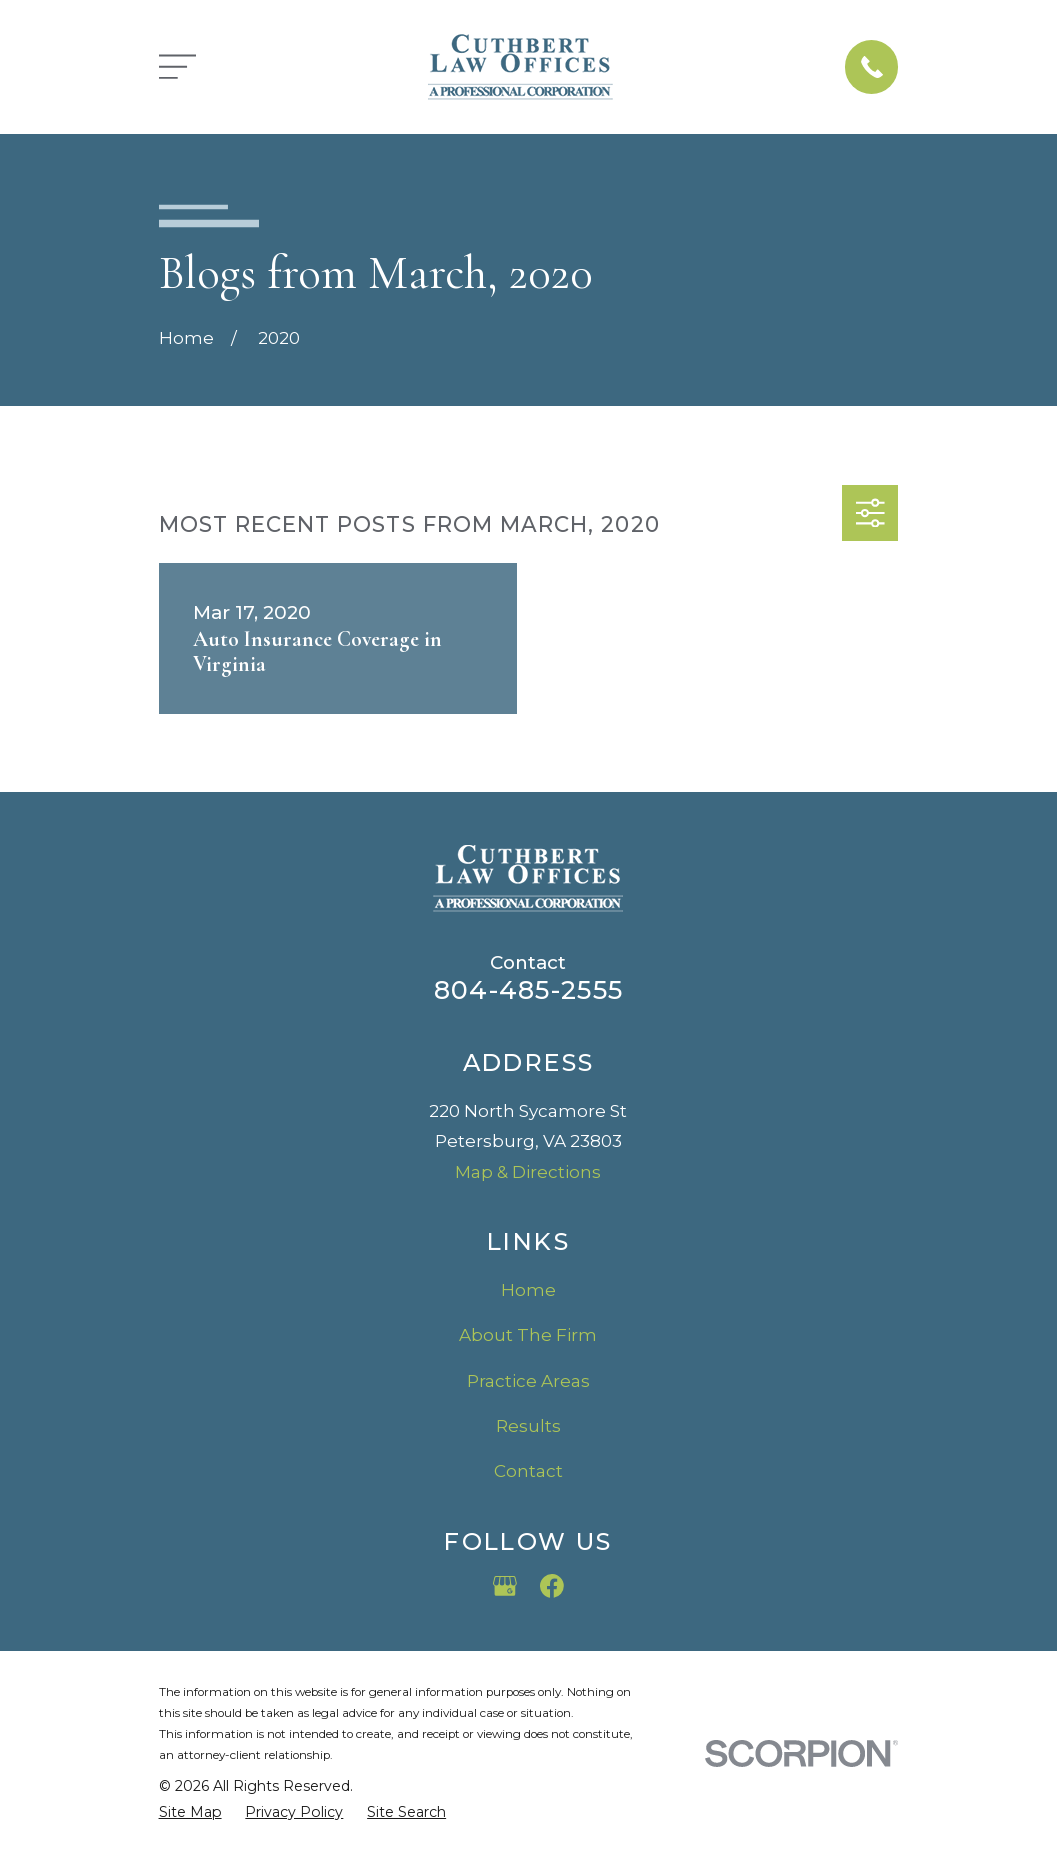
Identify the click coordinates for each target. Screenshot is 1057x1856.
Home (528, 1290)
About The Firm (528, 1335)
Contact (528, 1471)
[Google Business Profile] (505, 1586)
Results (528, 1426)
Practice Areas (528, 1381)
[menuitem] (190, 1813)
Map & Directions (528, 1172)
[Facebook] (552, 1586)
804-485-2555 (528, 989)
